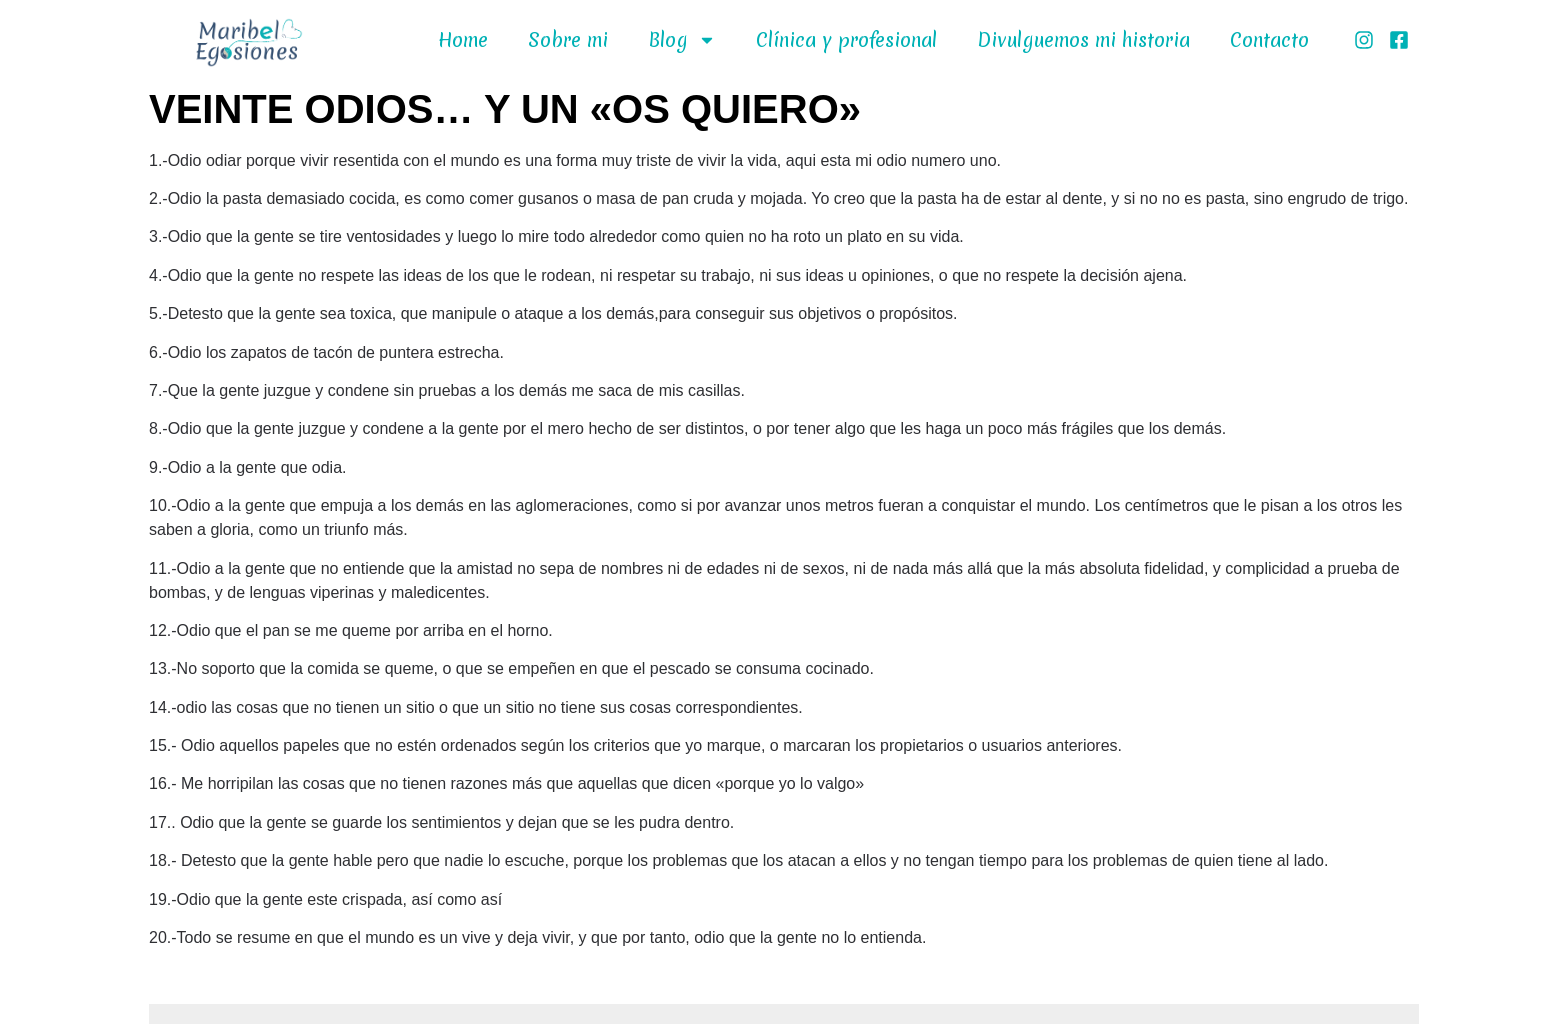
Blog (682, 40)
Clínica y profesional (846, 40)
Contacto (1269, 40)
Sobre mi (568, 40)
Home (463, 40)
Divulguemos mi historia (1083, 40)
